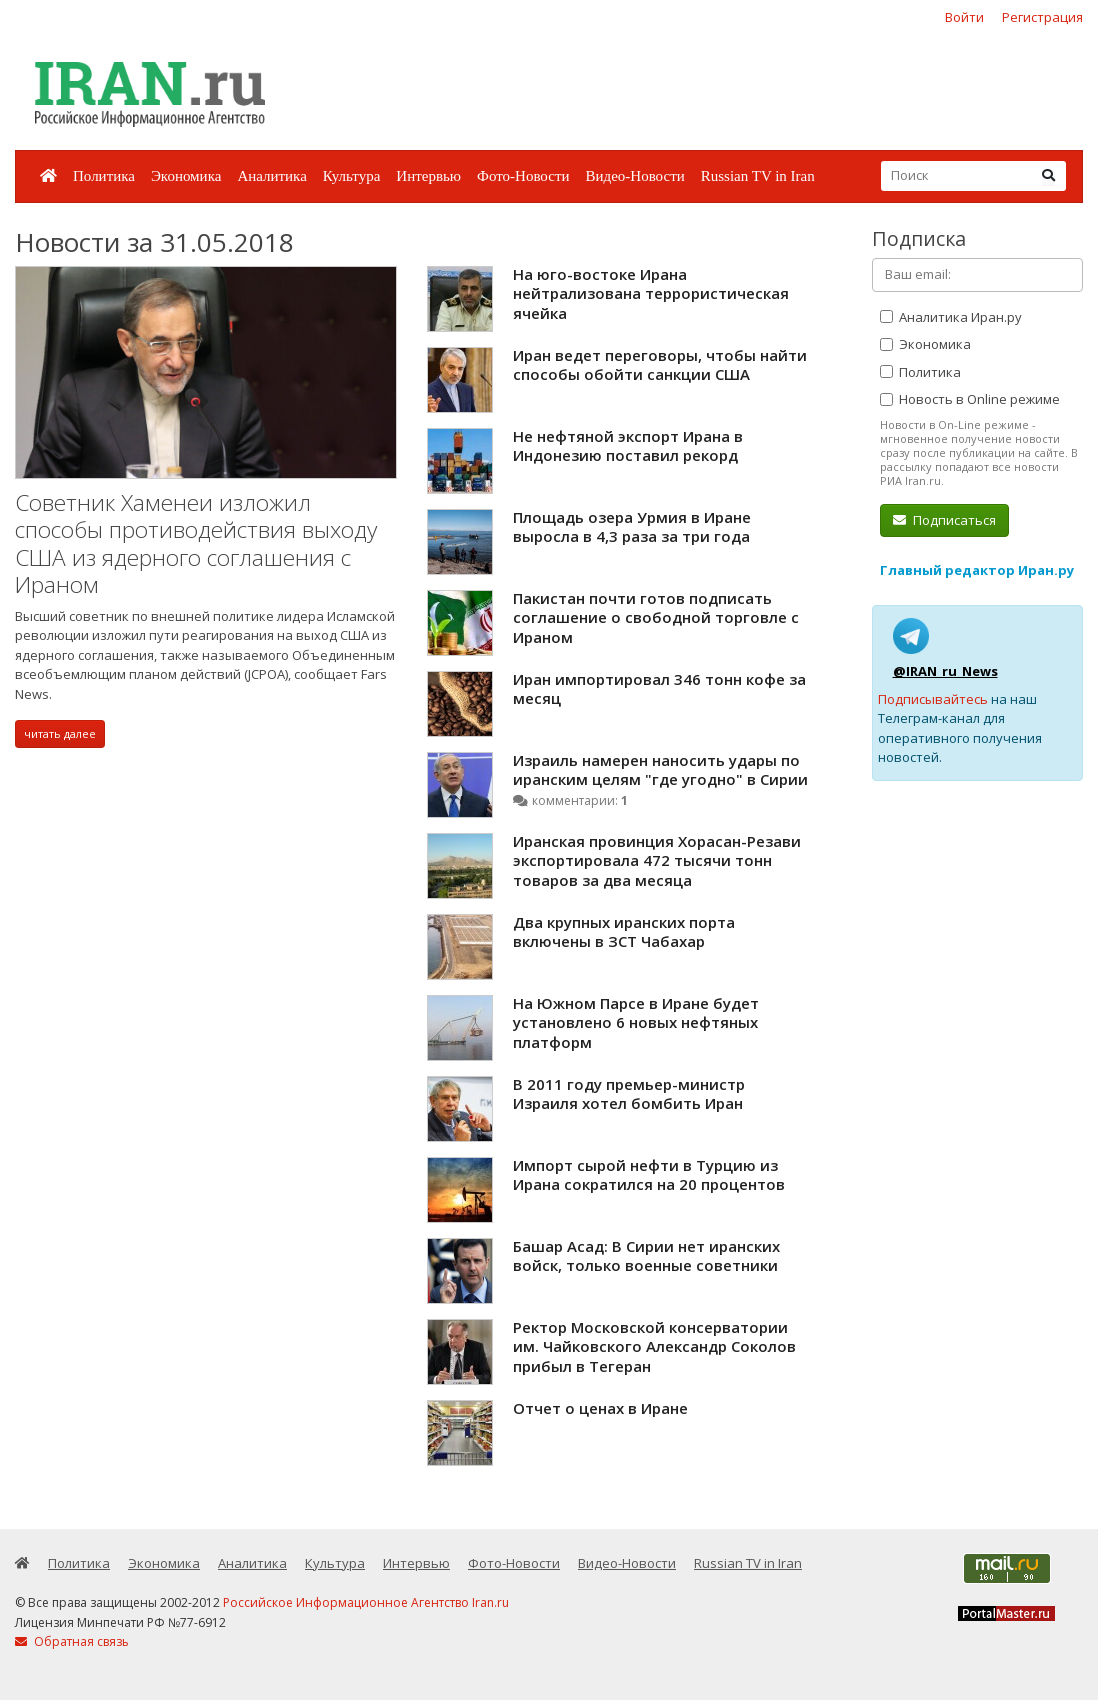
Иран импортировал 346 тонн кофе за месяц (659, 689)
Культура (352, 176)
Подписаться (944, 520)
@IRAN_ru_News (945, 671)
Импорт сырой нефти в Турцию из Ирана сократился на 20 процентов (649, 1175)
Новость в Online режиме (970, 399)
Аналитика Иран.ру (951, 317)
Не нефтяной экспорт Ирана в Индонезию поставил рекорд (628, 446)
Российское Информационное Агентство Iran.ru (366, 1602)
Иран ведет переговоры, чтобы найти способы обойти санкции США (660, 365)
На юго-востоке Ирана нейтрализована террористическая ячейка (651, 293)
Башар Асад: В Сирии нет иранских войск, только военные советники (646, 1256)
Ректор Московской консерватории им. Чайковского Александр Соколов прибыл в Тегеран (654, 1346)
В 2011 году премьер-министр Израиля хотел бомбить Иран (629, 1094)
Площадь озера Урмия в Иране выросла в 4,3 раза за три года (632, 527)
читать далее (60, 733)
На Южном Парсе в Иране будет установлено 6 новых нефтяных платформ (636, 1022)
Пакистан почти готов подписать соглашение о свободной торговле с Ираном (656, 617)
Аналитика (271, 176)
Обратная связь (72, 1641)
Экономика (186, 176)
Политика (104, 176)
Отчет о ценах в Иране (600, 1408)
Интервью (428, 176)
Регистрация (1042, 17)
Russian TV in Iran (758, 176)
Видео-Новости (634, 176)
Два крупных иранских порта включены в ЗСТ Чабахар (624, 932)
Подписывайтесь (933, 699)
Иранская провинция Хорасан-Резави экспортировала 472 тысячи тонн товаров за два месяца (657, 860)
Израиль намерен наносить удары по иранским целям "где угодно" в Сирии (660, 770)
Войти (964, 17)
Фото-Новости (523, 176)
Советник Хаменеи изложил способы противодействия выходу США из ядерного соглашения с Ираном (196, 544)
